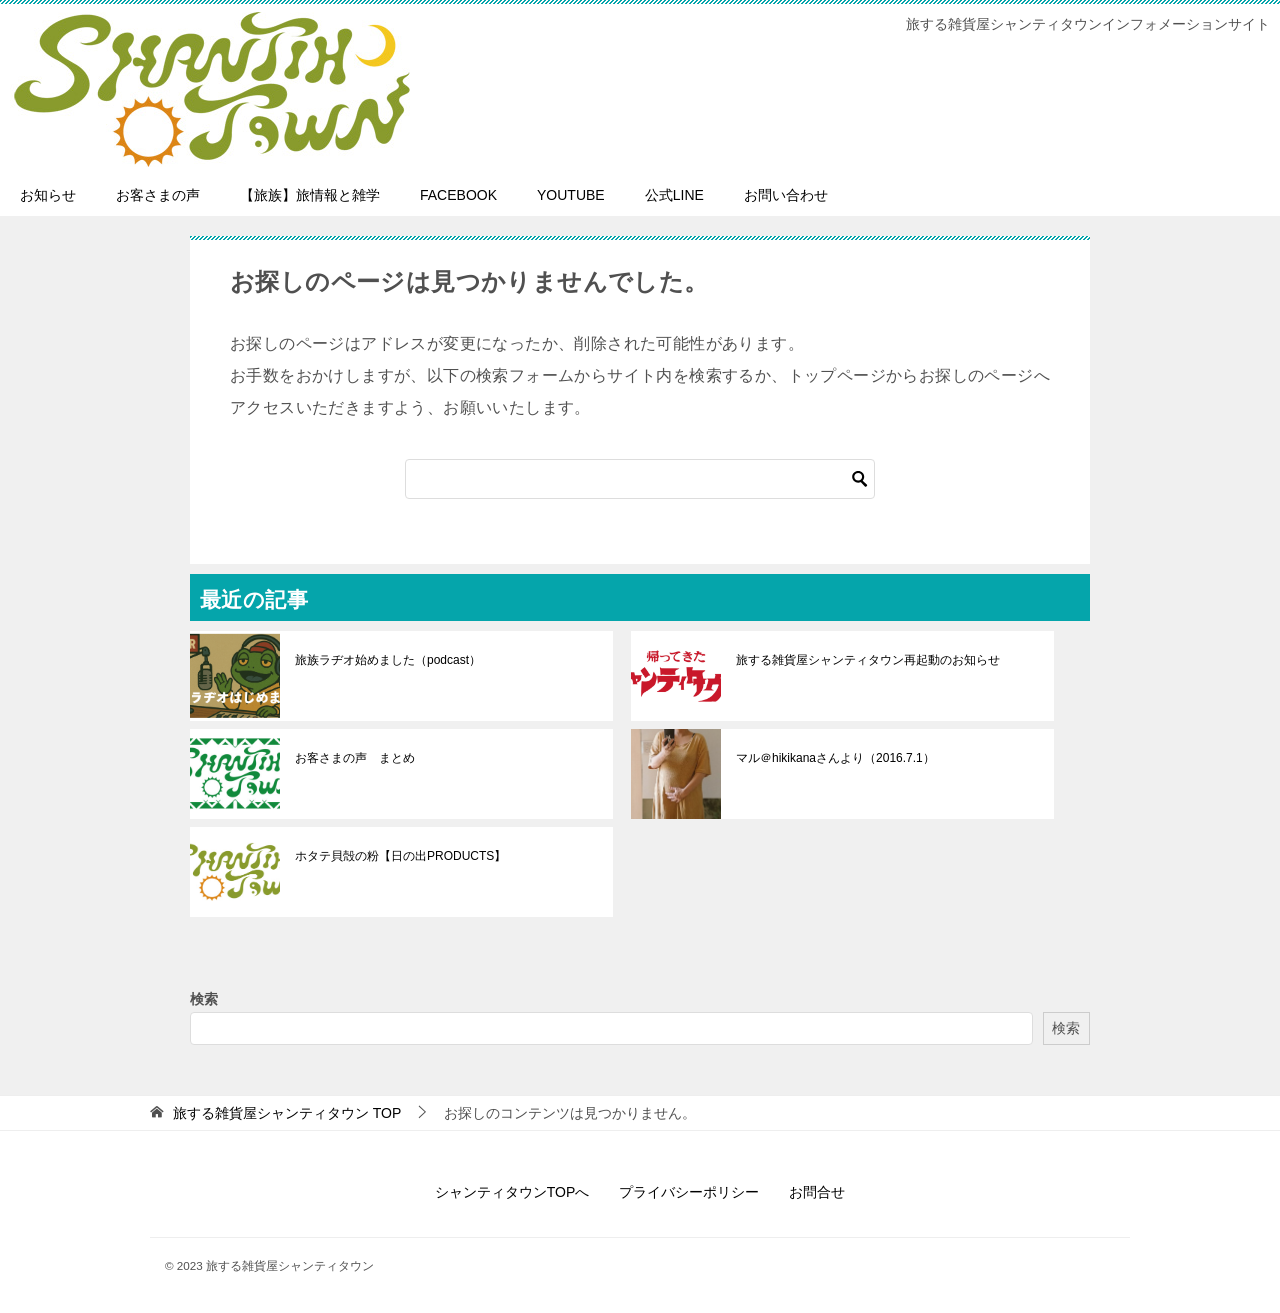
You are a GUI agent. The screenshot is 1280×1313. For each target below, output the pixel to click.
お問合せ (817, 1192)
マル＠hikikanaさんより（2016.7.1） (835, 758)
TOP (287, 1113)
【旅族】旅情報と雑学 (310, 195)
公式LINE (674, 195)
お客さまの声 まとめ (355, 758)
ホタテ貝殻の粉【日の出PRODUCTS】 (400, 856)
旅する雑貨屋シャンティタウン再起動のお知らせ (868, 660)
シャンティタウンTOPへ (512, 1192)
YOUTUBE (571, 195)
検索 (204, 999)
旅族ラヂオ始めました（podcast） (388, 660)
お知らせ (48, 195)
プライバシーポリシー (689, 1192)
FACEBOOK (458, 195)
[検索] (640, 479)
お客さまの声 (158, 195)
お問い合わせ (786, 195)
